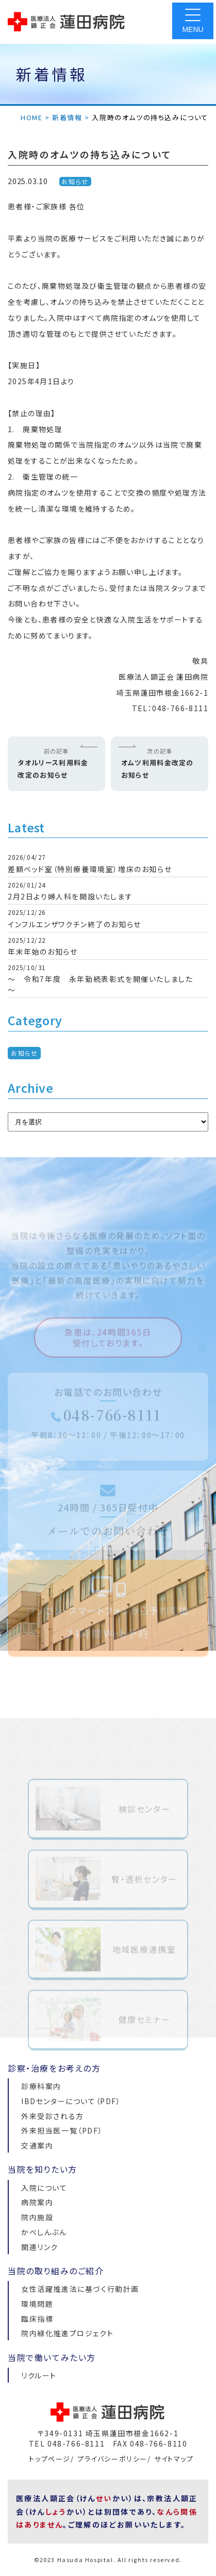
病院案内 (37, 2202)
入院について (44, 2188)
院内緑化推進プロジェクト (67, 2333)
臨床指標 (37, 2319)
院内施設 (37, 2217)
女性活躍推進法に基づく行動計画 (80, 2289)
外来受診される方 (52, 2116)
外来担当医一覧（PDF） (62, 2130)
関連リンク (39, 2247)
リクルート (39, 2375)
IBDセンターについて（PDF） (71, 2101)
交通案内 (37, 2145)
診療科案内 (41, 2086)
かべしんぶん (44, 2232)
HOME (31, 117)
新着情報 (67, 117)
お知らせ (74, 181)
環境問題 (37, 2304)
